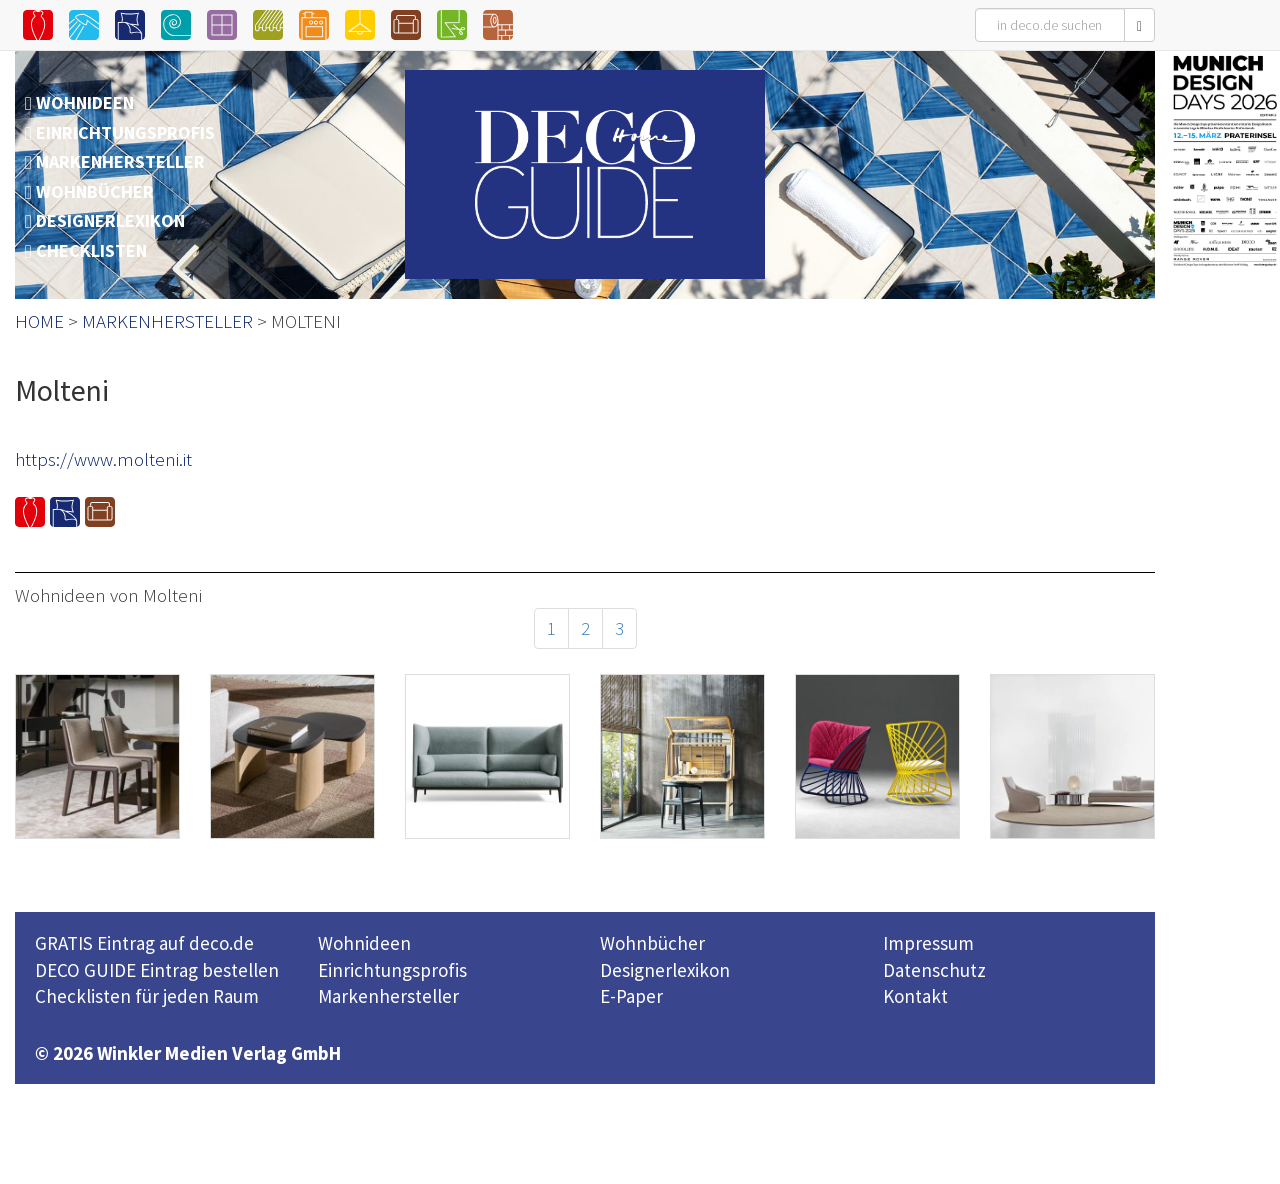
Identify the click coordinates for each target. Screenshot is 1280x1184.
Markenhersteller (388, 996)
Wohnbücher (652, 943)
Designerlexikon (665, 970)
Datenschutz (934, 970)
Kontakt (915, 996)
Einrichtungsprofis (392, 970)
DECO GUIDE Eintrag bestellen (157, 970)
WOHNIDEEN (85, 102)
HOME (39, 321)
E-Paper (631, 996)
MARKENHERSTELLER (120, 161)
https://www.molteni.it (103, 459)
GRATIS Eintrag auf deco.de (144, 943)
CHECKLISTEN (91, 250)
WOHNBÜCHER (95, 191)
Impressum (928, 943)
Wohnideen (364, 943)
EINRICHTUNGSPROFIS (125, 132)
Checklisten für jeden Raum (147, 996)
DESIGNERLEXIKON (110, 220)
